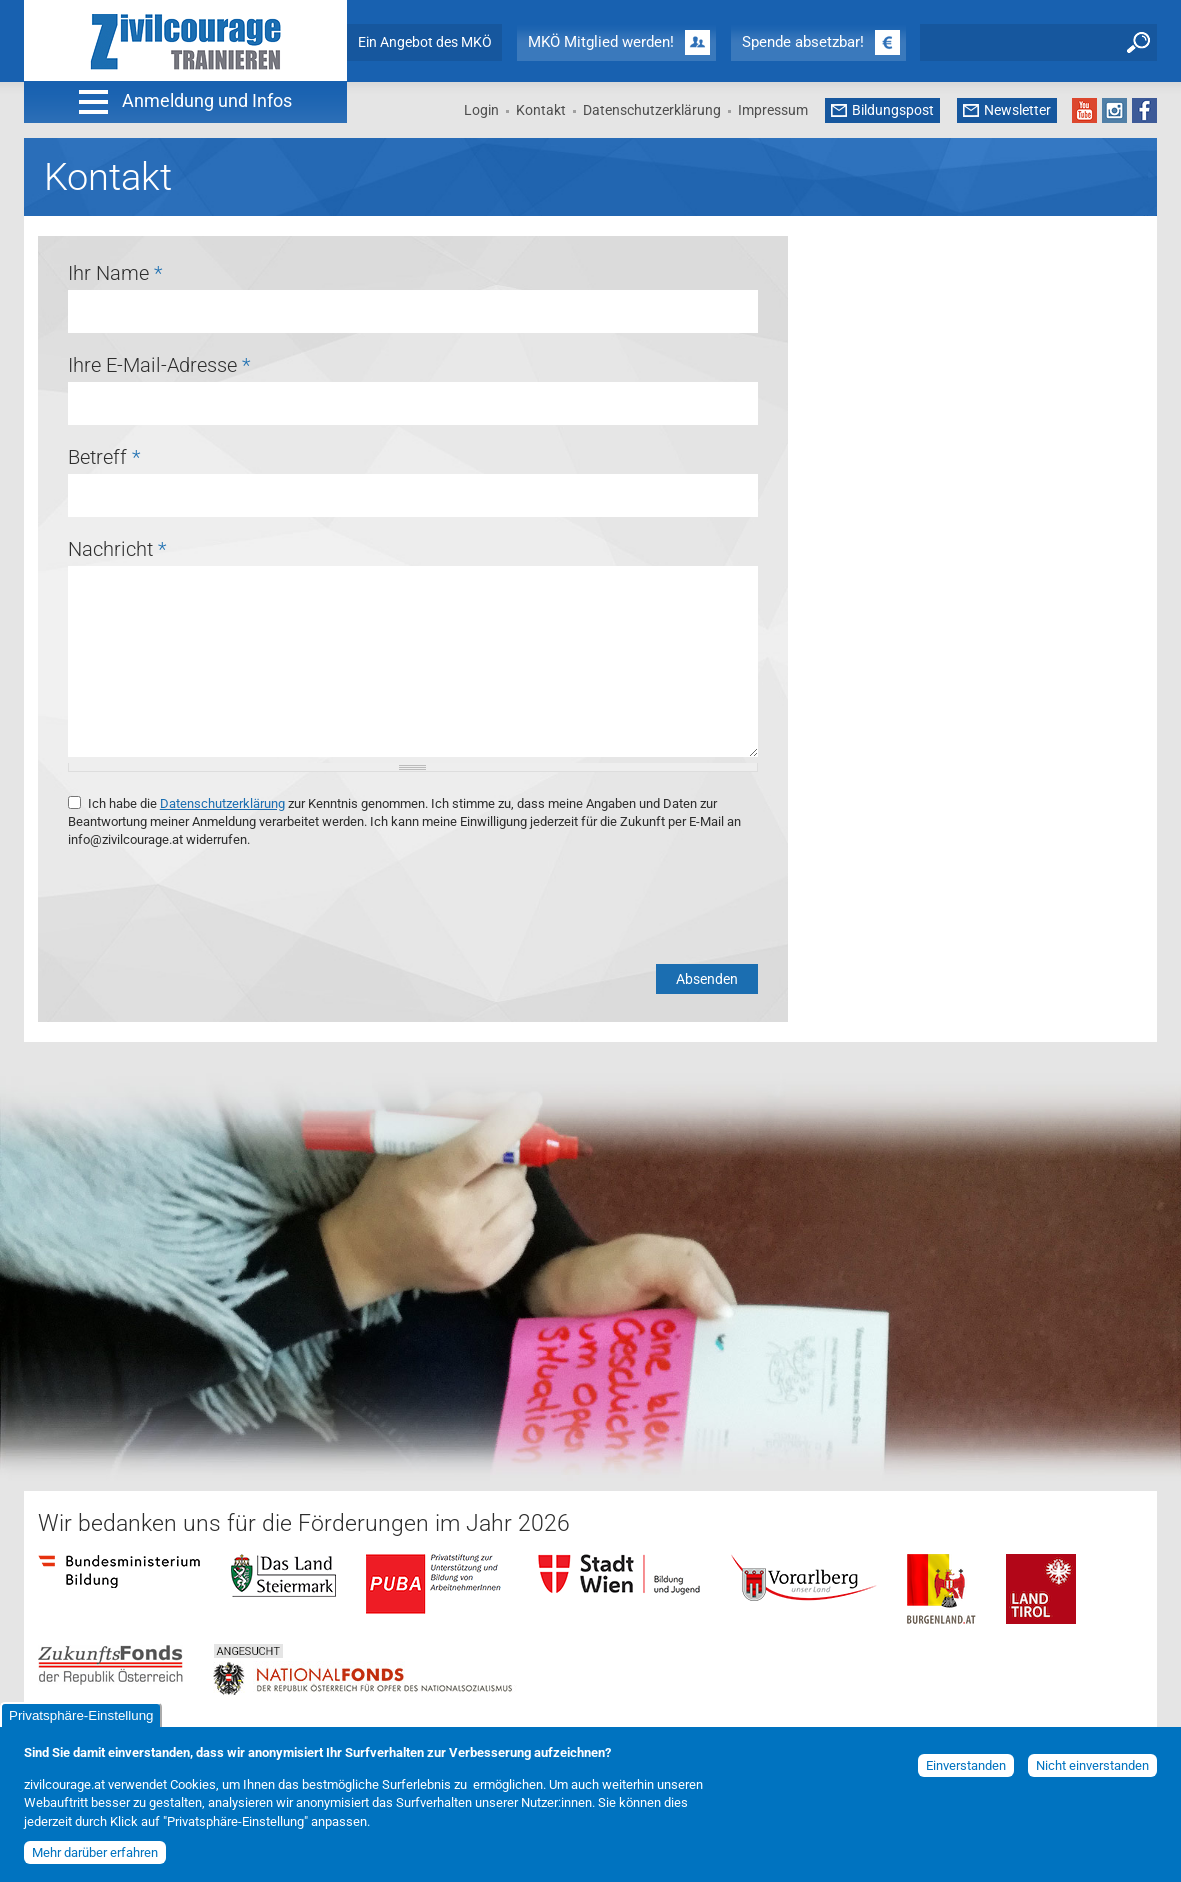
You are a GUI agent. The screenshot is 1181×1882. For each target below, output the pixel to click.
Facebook (1144, 110)
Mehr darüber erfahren (95, 1852)
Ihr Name (115, 273)
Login (481, 110)
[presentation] (220, 907)
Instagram (1114, 110)
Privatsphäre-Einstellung (81, 1715)
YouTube (1084, 110)
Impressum (773, 110)
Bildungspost (893, 110)
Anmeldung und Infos (207, 100)
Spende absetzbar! (803, 42)
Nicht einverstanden (1092, 1765)
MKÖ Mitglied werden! (601, 42)
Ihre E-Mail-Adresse (159, 365)
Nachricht (117, 549)
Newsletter (1017, 110)
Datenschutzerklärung (652, 110)
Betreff (104, 457)
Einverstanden (966, 1765)
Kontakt (541, 110)
